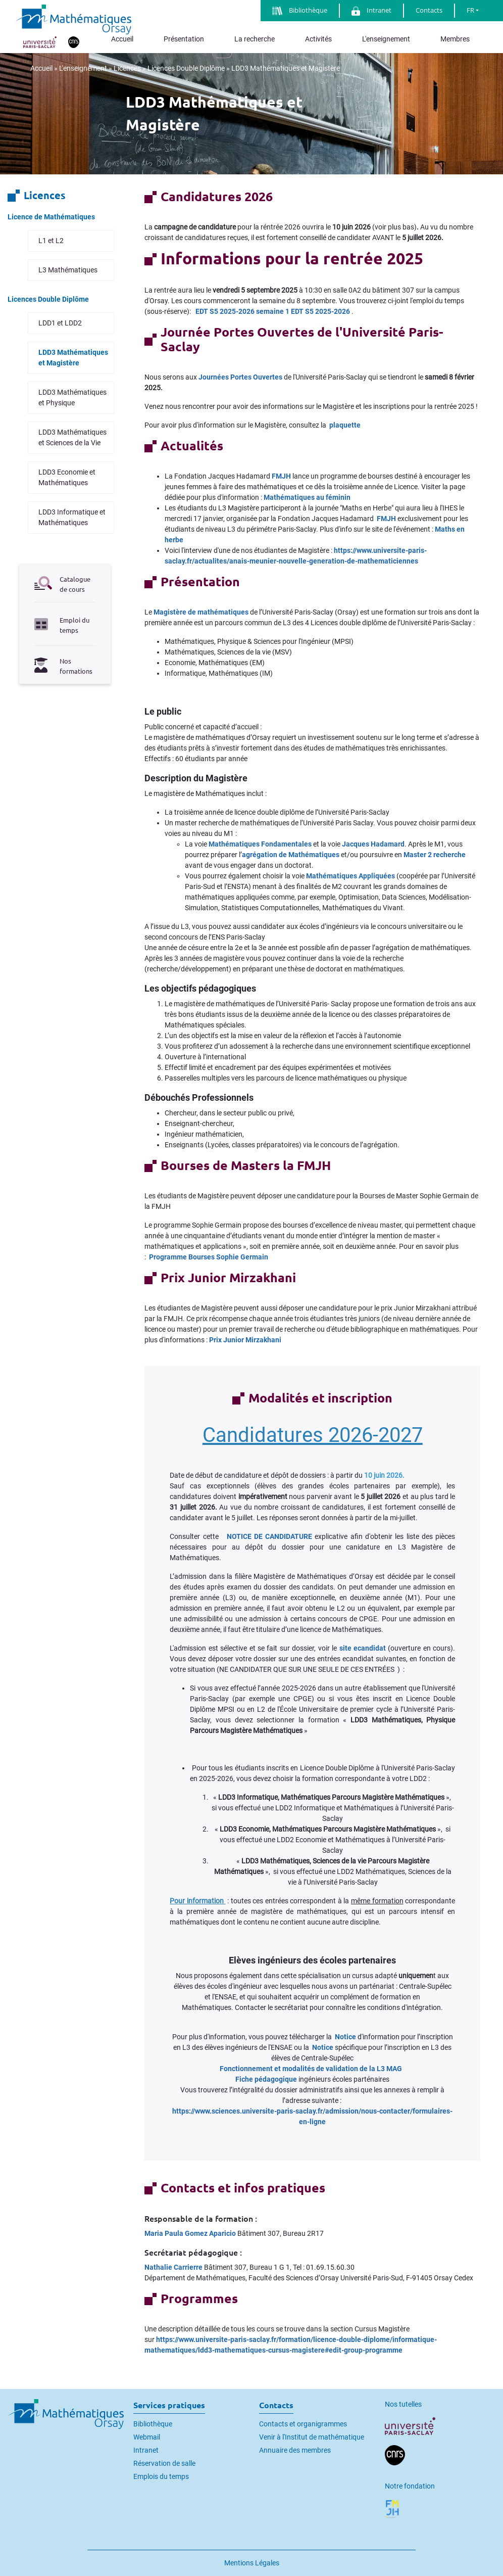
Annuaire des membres (295, 2450)
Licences (127, 68)
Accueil (122, 39)
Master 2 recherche (435, 855)
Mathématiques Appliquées (350, 876)
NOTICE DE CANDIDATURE (269, 1536)
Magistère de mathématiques (201, 612)
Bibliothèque (152, 2424)
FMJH (281, 476)
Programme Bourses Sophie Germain (208, 1257)
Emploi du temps (74, 625)
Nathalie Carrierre (173, 2267)
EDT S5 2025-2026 (321, 311)
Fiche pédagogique (266, 2079)
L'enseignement (386, 39)
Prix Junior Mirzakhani (245, 1340)
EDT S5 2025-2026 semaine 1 (242, 311)
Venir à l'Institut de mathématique (311, 2437)
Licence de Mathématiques (51, 217)
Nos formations (76, 666)
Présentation (184, 39)
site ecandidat (362, 1648)
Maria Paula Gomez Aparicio (190, 2233)
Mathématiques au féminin (307, 497)
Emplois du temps (161, 2476)
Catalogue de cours (75, 584)
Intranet (146, 2450)
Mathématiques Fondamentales (260, 844)
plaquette (344, 425)
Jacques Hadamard (373, 844)
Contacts (429, 10)
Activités (318, 39)
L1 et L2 (51, 241)
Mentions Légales (251, 2563)
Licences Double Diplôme (186, 68)
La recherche (254, 39)
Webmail (146, 2437)
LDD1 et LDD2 (60, 323)
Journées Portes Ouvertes (240, 377)
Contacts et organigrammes (303, 2424)
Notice (345, 2037)
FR (470, 10)
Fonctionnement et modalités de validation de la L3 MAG (312, 2069)
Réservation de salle (164, 2463)
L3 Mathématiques (67, 270)
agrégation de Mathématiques (290, 855)
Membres (455, 39)
